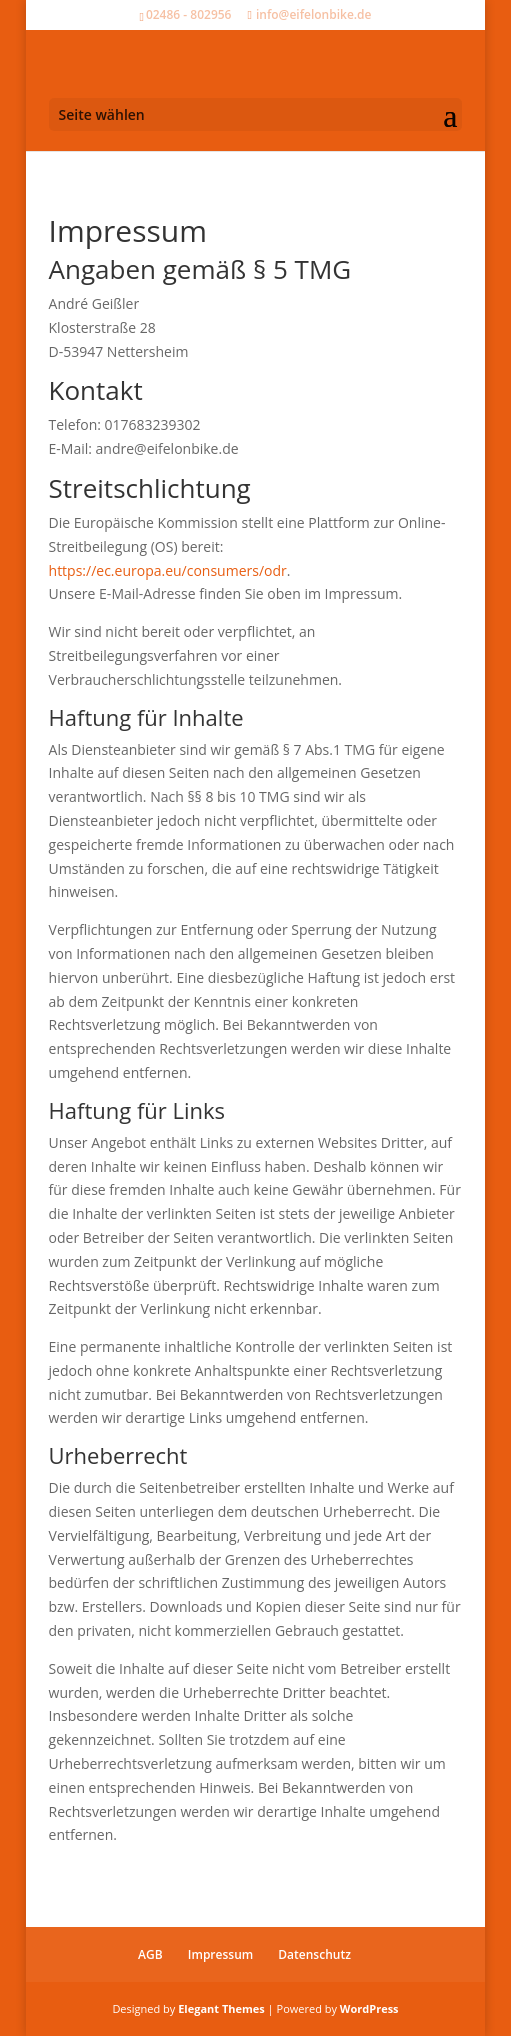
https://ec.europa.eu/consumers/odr (168, 570)
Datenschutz (314, 1954)
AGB (150, 1954)
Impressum (220, 1954)
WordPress (369, 2008)
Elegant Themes (221, 2008)
